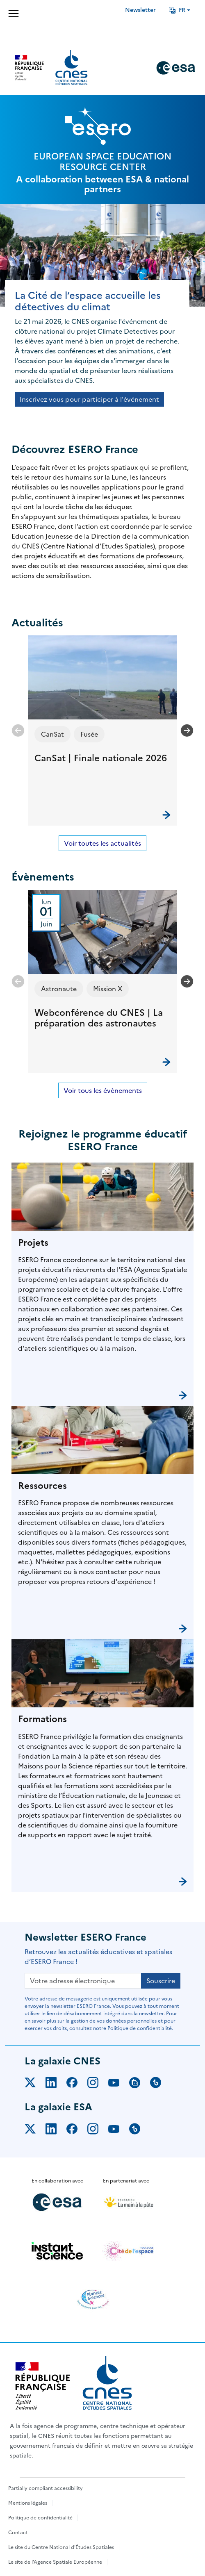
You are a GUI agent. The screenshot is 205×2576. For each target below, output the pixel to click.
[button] (102, 730)
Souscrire (160, 1981)
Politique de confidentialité (40, 2517)
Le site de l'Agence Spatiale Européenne (55, 2562)
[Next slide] (187, 730)
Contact (18, 2532)
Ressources (42, 1486)
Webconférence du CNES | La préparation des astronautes (98, 1018)
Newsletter (140, 10)
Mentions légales (27, 2503)
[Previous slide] (18, 730)
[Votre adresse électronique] (83, 1981)
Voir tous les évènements (103, 1090)
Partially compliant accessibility (45, 2488)
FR (177, 10)
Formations (42, 1719)
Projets (33, 1242)
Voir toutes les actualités (102, 843)
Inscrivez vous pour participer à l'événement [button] (89, 399)
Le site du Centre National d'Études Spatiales (61, 2547)
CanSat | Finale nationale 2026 (100, 758)
